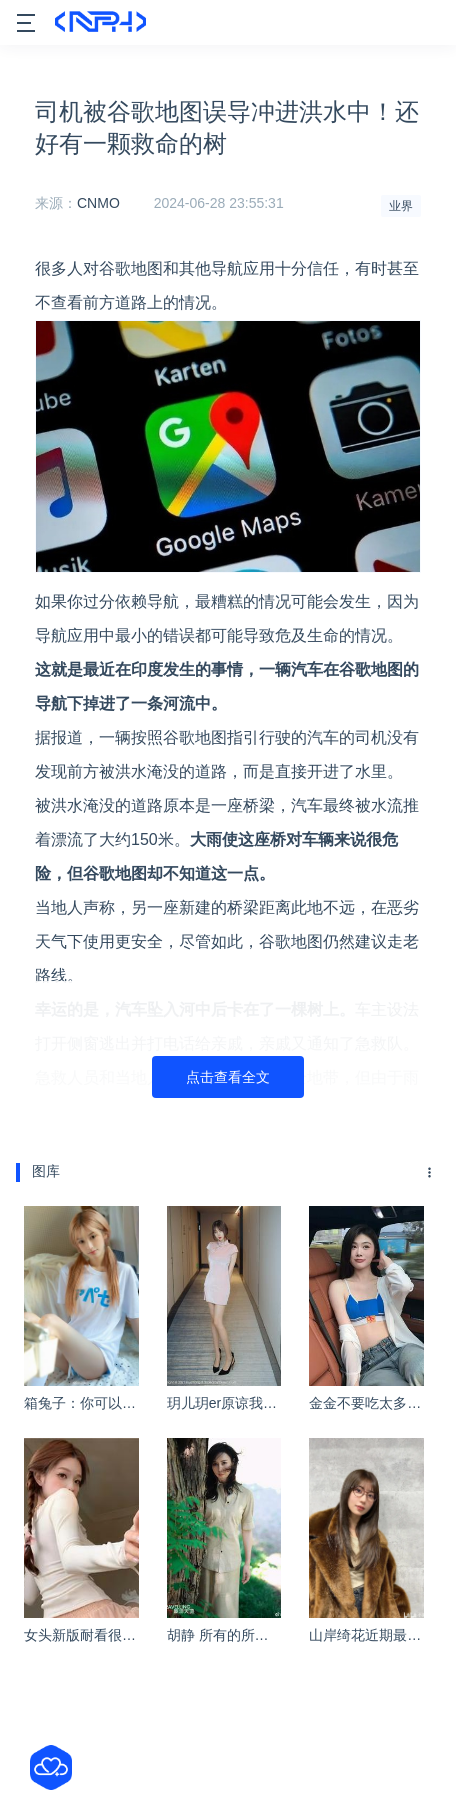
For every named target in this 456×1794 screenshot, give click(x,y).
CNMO (98, 203)
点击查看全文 (228, 1077)
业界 (401, 206)
